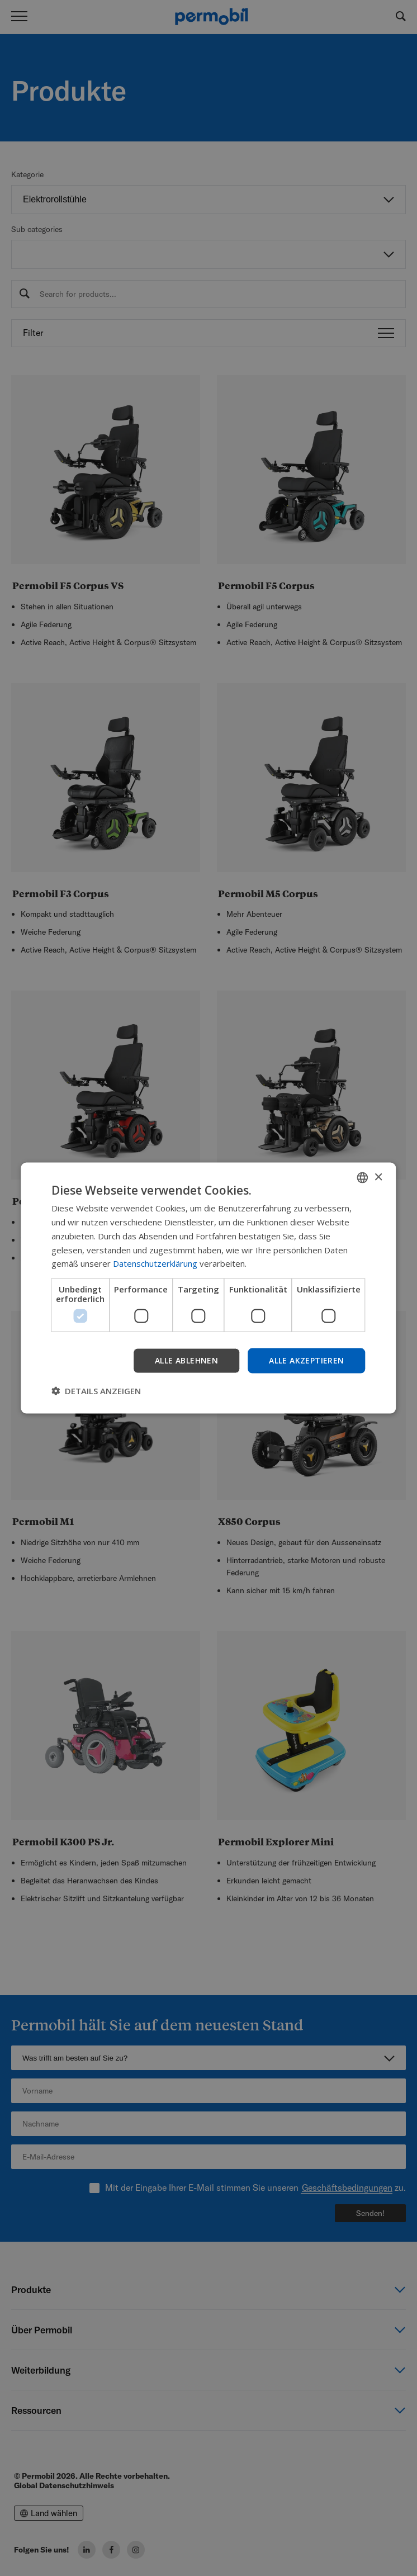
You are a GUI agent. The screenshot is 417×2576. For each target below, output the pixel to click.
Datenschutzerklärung (155, 1263)
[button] (96, 1390)
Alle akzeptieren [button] (306, 1360)
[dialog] (208, 1288)
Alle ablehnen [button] (186, 1360)
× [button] (378, 1177)
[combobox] (362, 1177)
